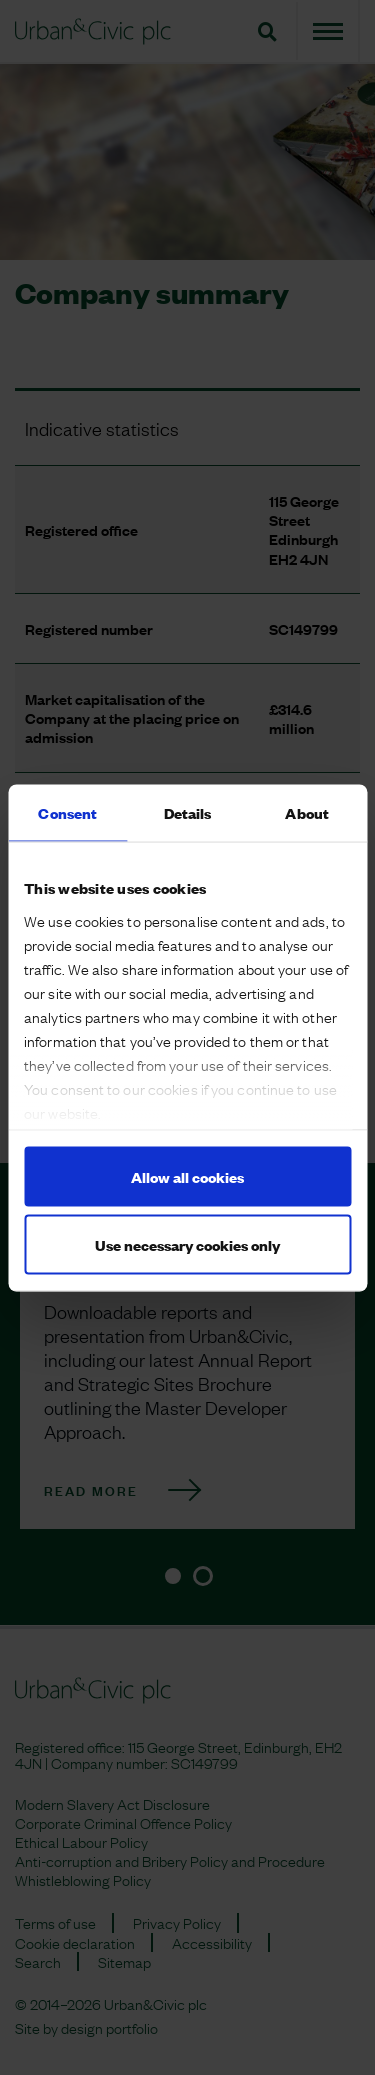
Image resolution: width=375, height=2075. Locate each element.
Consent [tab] (67, 811)
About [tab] (307, 811)
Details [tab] (188, 811)
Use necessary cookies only (187, 1243)
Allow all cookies (187, 1175)
